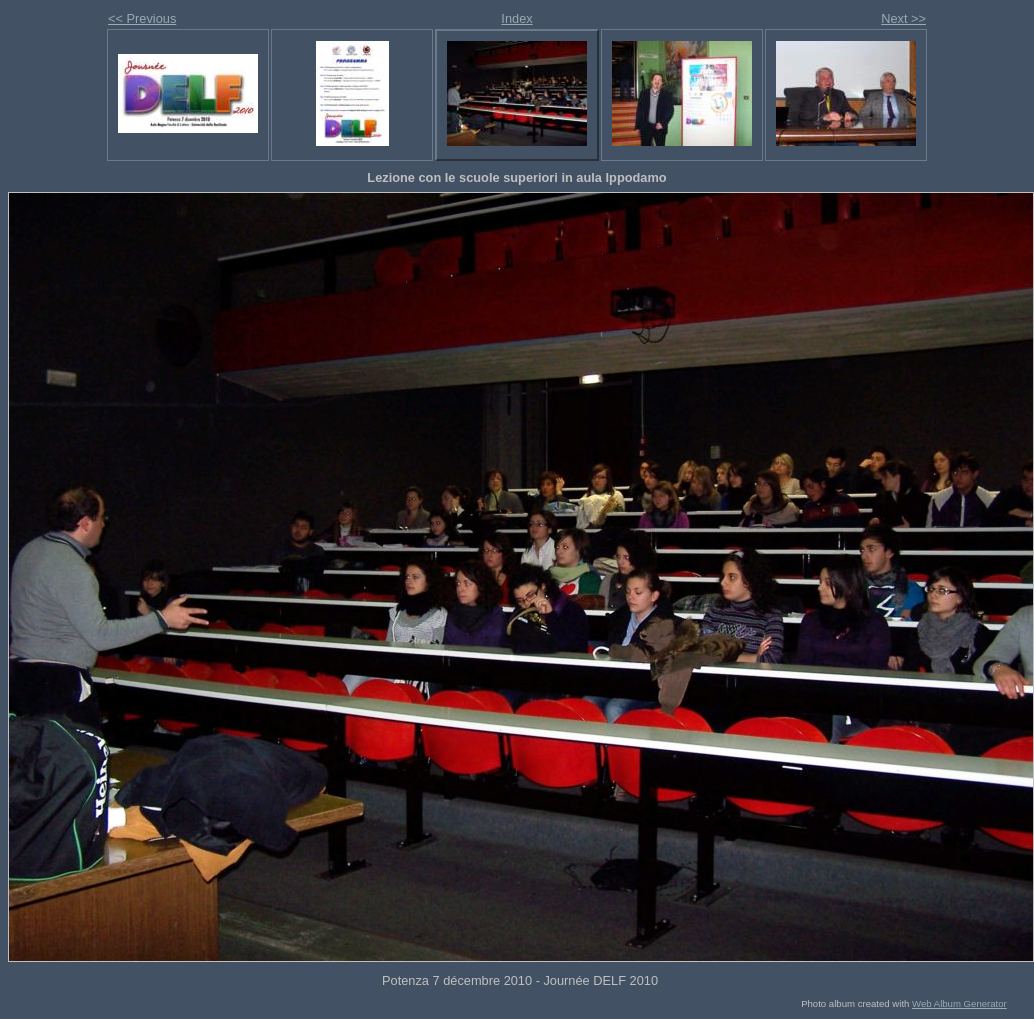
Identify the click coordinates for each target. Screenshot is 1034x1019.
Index (516, 18)
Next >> (903, 18)
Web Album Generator (959, 1003)
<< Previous (142, 18)
